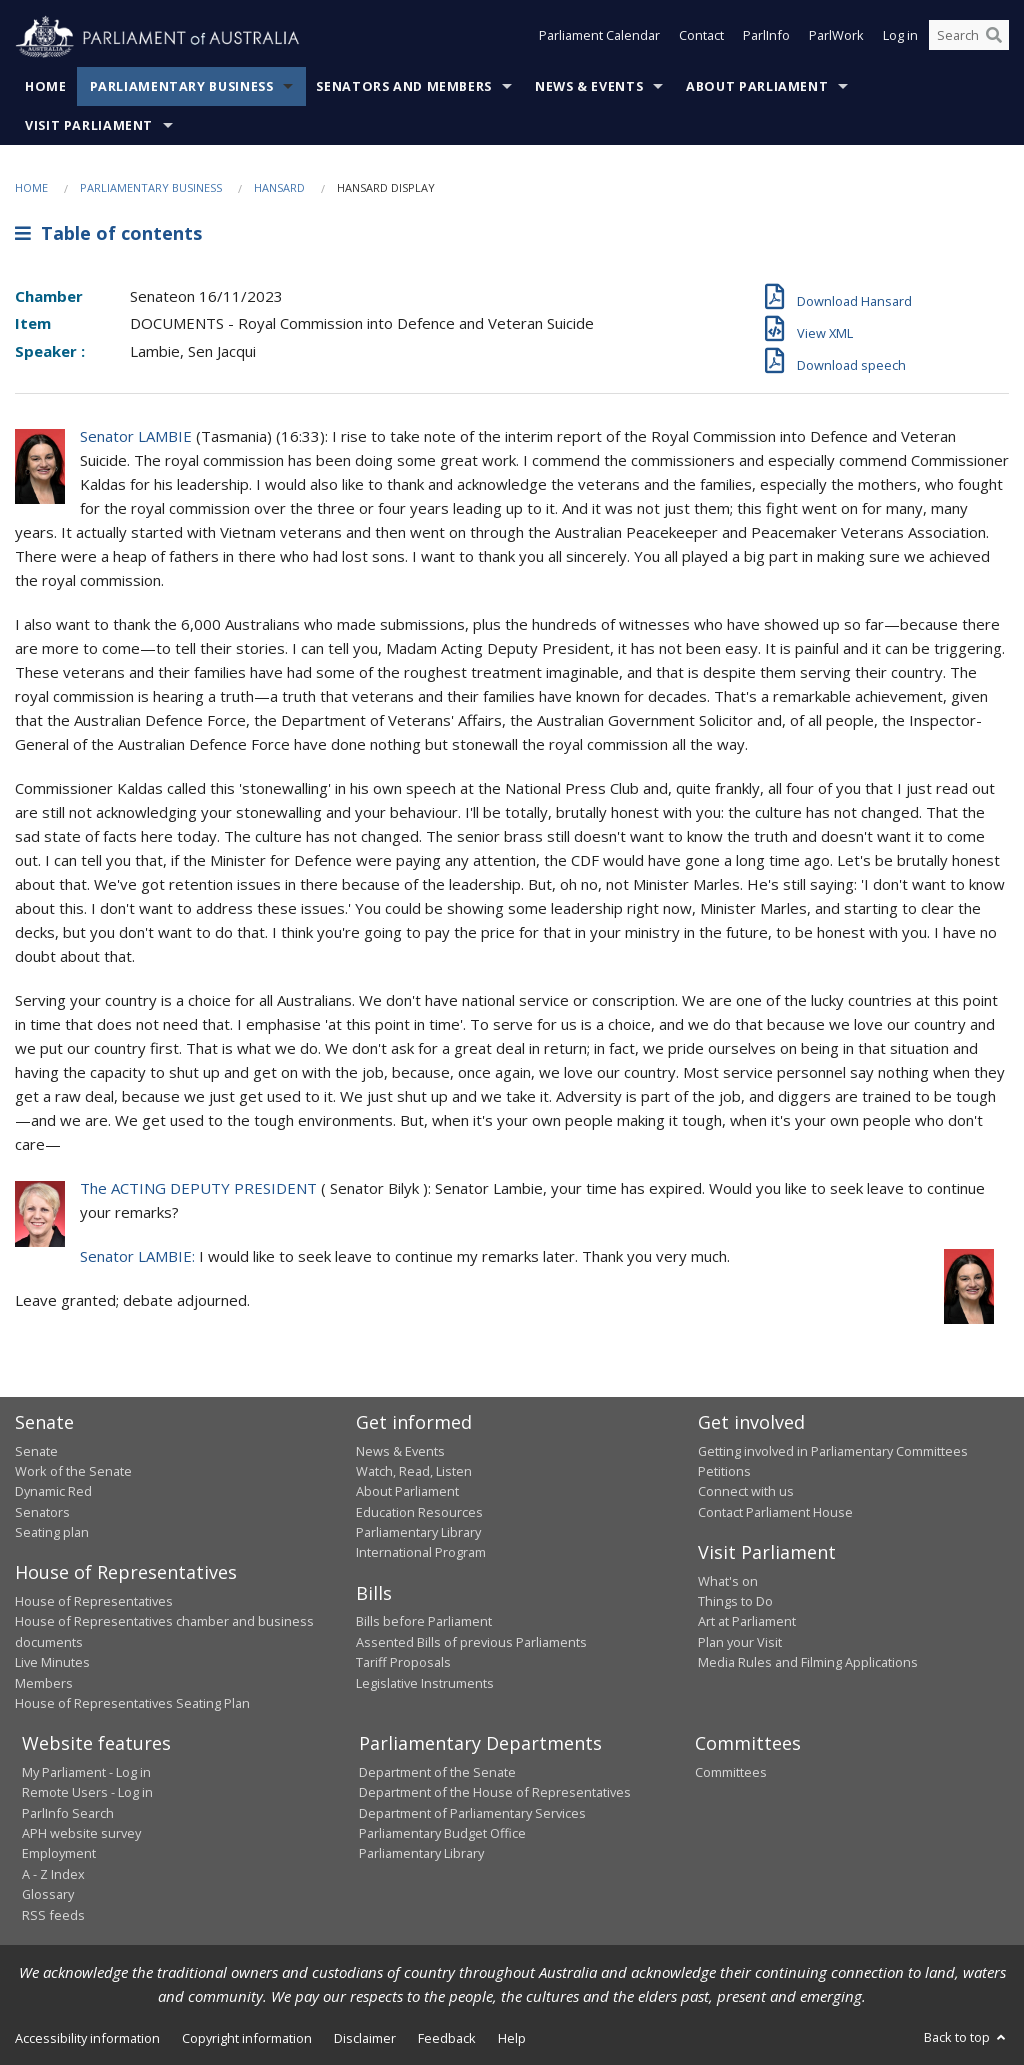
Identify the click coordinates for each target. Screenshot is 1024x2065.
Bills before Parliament (424, 1621)
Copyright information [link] (247, 2038)
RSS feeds (53, 1915)
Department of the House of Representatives (495, 1792)
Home (46, 86)
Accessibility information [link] (87, 2038)
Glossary (48, 1894)
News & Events (589, 86)
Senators (42, 1512)
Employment (59, 1853)
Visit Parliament (89, 125)
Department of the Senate (437, 1772)
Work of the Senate (73, 1471)
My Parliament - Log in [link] (86, 1772)
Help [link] (512, 2038)
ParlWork (836, 38)
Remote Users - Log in (87, 1792)
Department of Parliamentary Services (472, 1813)
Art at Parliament (747, 1621)
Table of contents (108, 233)
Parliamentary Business (182, 86)
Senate (36, 1451)
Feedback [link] (447, 2038)
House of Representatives (94, 1601)
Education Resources (419, 1512)
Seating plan (52, 1532)
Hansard (279, 187)
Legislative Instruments (425, 1683)
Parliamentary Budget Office (442, 1833)
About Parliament (757, 86)
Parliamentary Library (418, 1532)
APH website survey (81, 1833)
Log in (900, 38)
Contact (701, 38)
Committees (731, 1772)
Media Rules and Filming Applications (808, 1662)
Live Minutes (52, 1662)
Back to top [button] (966, 2037)
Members (44, 1683)
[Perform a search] (994, 38)
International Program (421, 1552)
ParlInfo (766, 38)
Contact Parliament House (775, 1512)
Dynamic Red (53, 1491)
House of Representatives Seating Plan (132, 1703)
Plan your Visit (740, 1642)
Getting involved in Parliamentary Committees (833, 1451)
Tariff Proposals (403, 1662)
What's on (728, 1581)
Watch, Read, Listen (414, 1471)
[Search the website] (969, 38)
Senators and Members (404, 86)
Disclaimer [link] (365, 2038)
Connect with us (746, 1491)
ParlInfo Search (68, 1813)
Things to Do (735, 1601)
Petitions (724, 1471)
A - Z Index (53, 1874)
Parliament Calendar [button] (599, 38)
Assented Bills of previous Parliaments (471, 1642)
